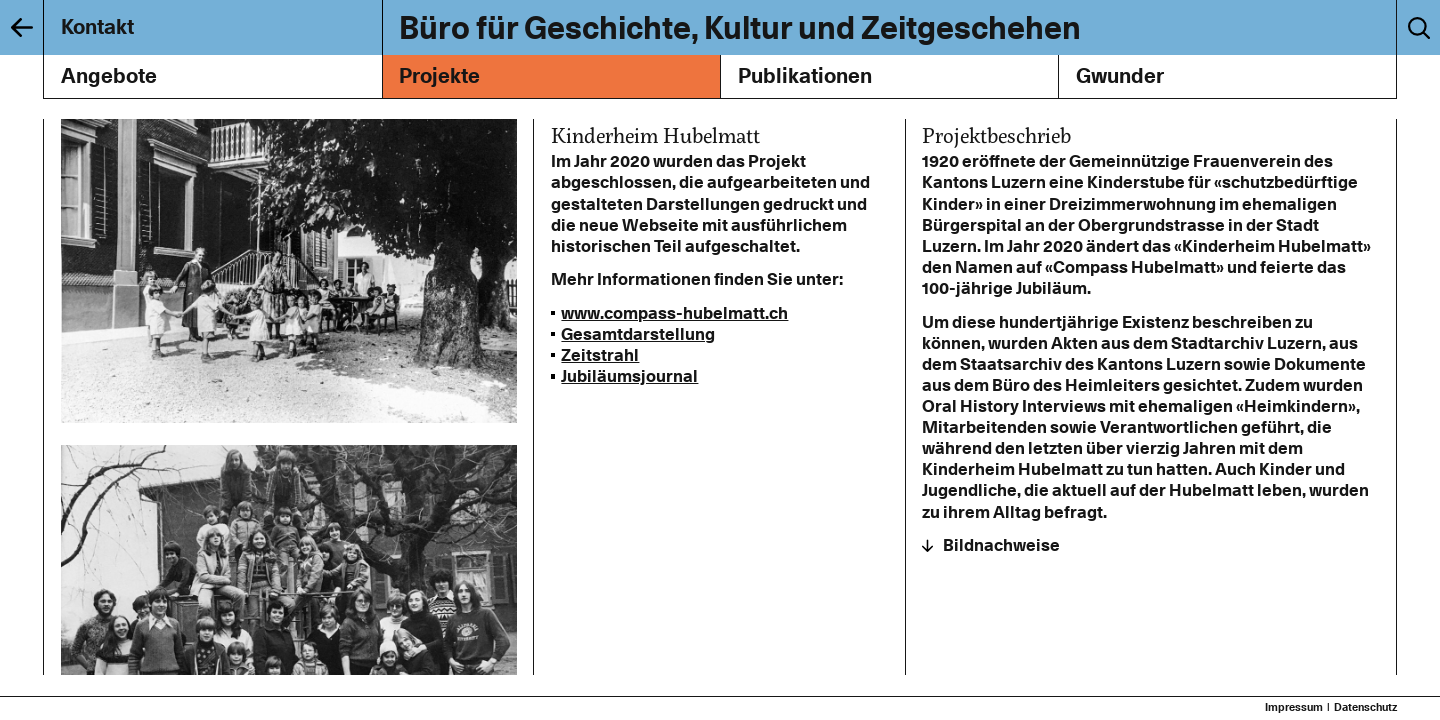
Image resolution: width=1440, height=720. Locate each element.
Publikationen (805, 75)
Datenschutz (1365, 707)
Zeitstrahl (600, 355)
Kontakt (97, 26)
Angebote (109, 75)
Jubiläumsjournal (629, 376)
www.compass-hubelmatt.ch (674, 313)
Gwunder (1120, 75)
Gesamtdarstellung (638, 334)
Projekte (439, 75)
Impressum (1294, 707)
